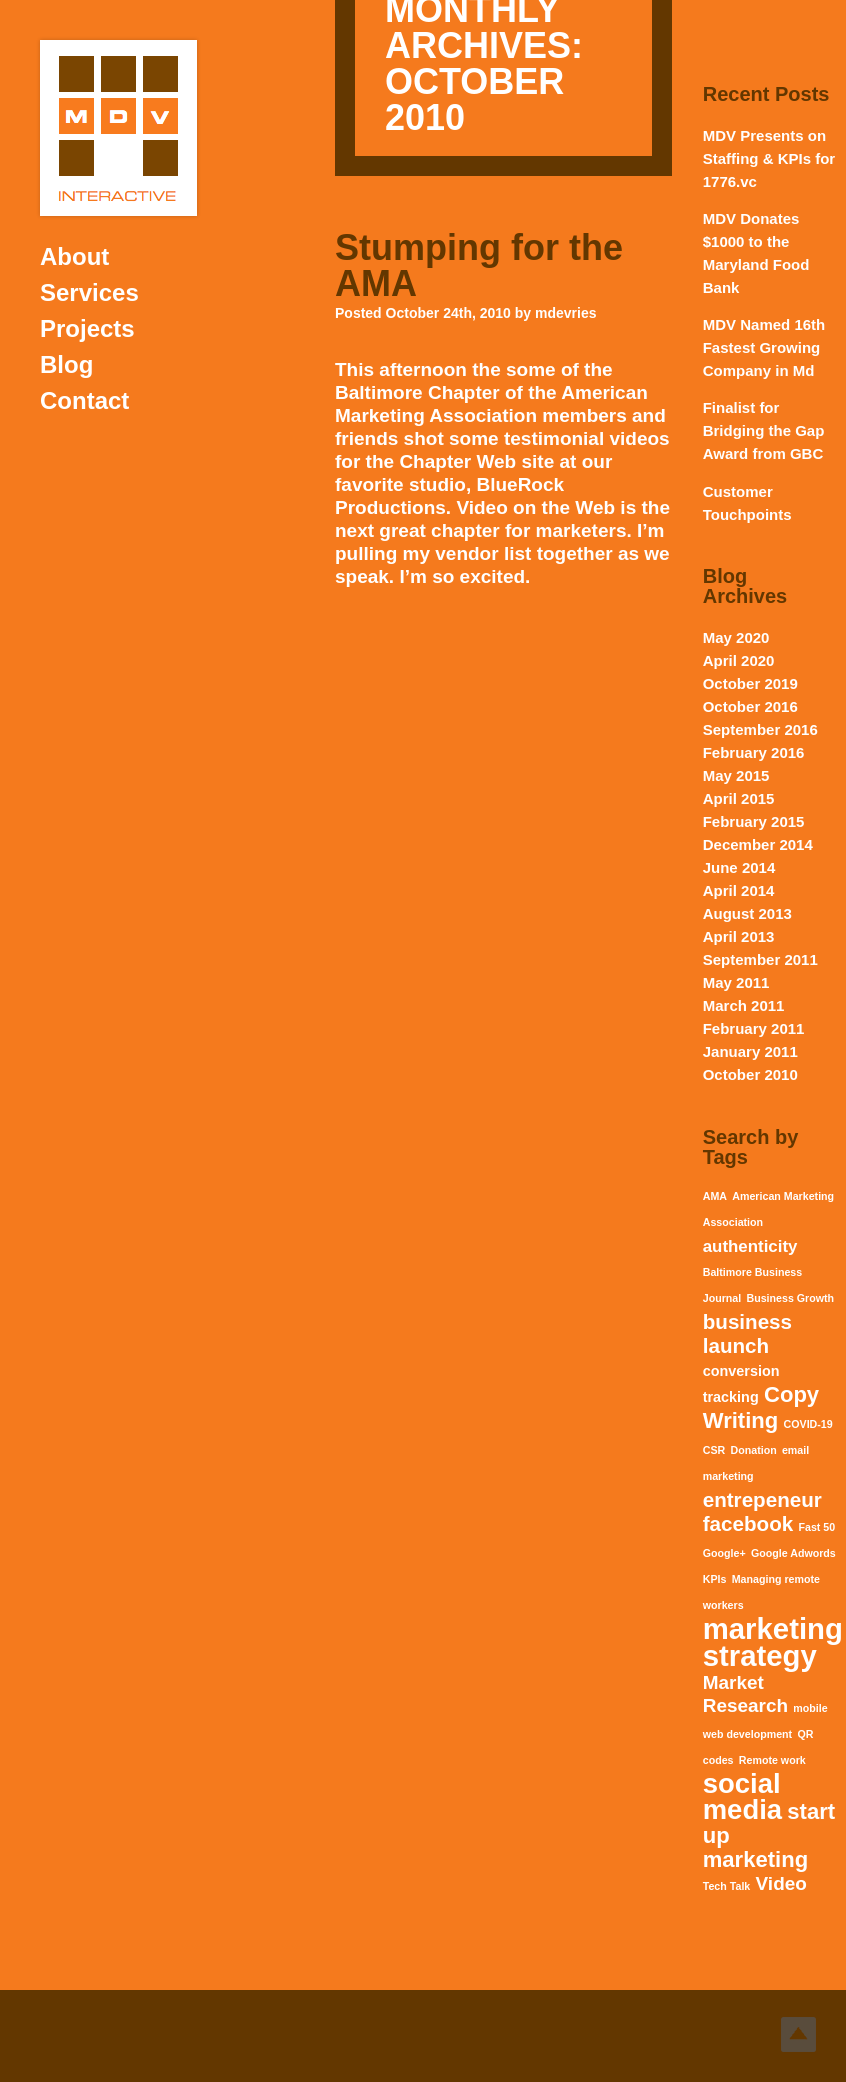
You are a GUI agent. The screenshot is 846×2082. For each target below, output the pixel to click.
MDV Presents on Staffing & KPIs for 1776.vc (769, 158)
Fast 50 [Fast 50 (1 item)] (816, 1527)
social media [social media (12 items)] (742, 1796)
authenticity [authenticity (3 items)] (750, 1246)
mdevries (565, 313)
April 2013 (739, 936)
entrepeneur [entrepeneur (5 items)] (762, 1499)
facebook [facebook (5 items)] (748, 1523)
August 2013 (747, 913)
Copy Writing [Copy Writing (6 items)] (761, 1407)
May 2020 (736, 637)
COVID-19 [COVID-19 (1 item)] (808, 1424)
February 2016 (754, 752)
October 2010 (750, 1074)
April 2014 (739, 890)
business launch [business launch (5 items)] (747, 1333)
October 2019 (750, 683)
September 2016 (760, 729)
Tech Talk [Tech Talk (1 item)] (727, 1886)
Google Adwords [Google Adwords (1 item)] (793, 1553)
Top (798, 2034)
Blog (66, 364)
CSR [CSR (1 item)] (714, 1450)
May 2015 (736, 775)
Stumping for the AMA (479, 265)
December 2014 (758, 844)
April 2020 (739, 660)
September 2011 (760, 959)
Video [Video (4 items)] (781, 1883)
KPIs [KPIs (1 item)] (715, 1579)
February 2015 (754, 821)
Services (89, 292)
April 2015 (739, 798)
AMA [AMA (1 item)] (715, 1196)
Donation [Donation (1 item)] (753, 1450)
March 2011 (744, 1005)
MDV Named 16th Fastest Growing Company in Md (764, 347)
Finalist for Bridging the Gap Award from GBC (764, 430)
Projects (87, 328)
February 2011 (754, 1028)
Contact (84, 400)
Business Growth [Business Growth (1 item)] (790, 1298)
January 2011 (750, 1051)
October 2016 (750, 706)
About (74, 256)
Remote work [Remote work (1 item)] (772, 1760)
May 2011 (736, 982)
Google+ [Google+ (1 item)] (724, 1553)
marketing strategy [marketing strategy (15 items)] (773, 1642)
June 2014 (739, 867)
